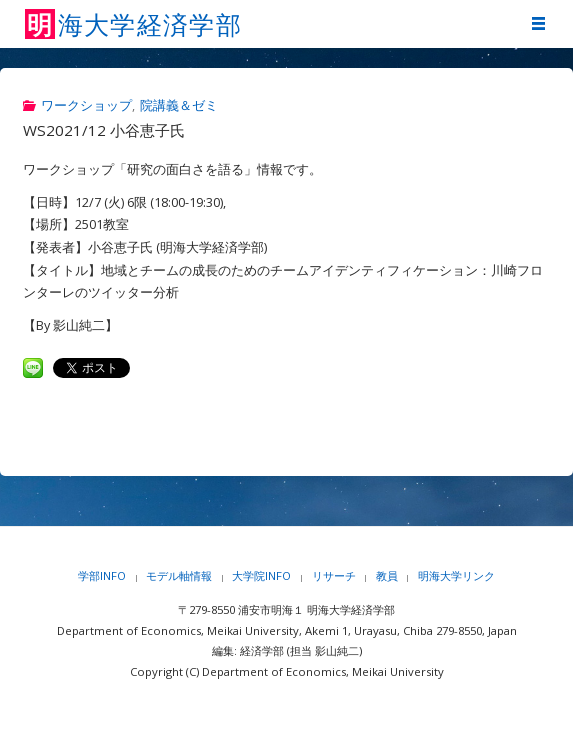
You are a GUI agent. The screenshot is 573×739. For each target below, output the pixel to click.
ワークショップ (86, 105)
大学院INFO (261, 575)
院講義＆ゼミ (179, 105)
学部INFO (102, 575)
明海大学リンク (456, 575)
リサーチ (334, 575)
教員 (387, 575)
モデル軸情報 (179, 575)
